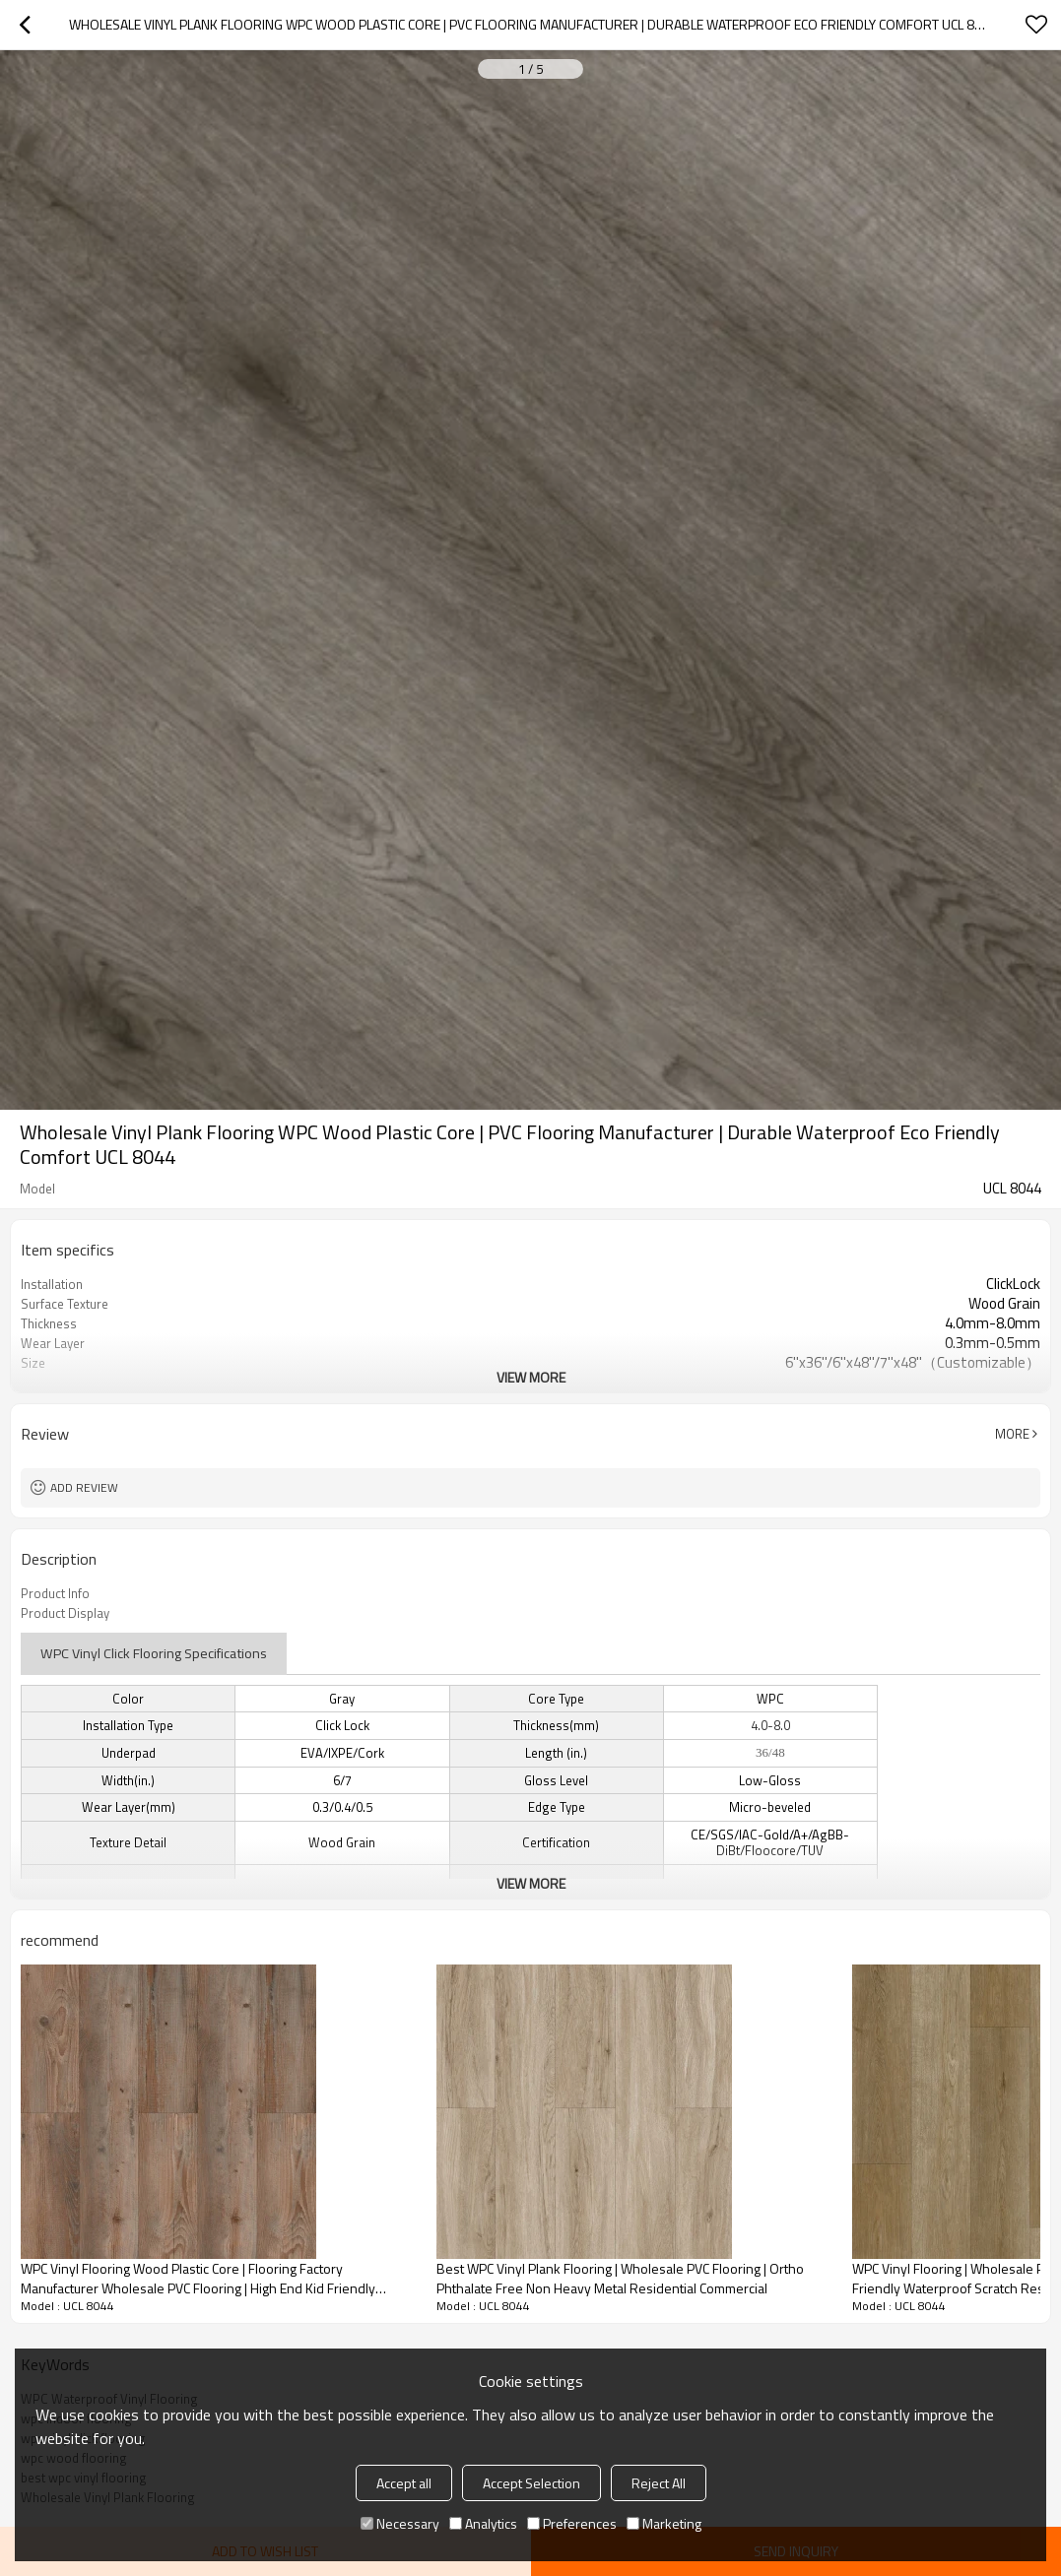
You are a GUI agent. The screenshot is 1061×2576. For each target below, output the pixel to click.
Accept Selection (531, 2483)
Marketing (664, 2523)
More (1012, 1434)
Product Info (55, 1593)
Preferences (572, 2523)
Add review (84, 1487)
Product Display (65, 1613)
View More (531, 1377)
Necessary (400, 2523)
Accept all (403, 2483)
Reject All (658, 2483)
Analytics (483, 2523)
